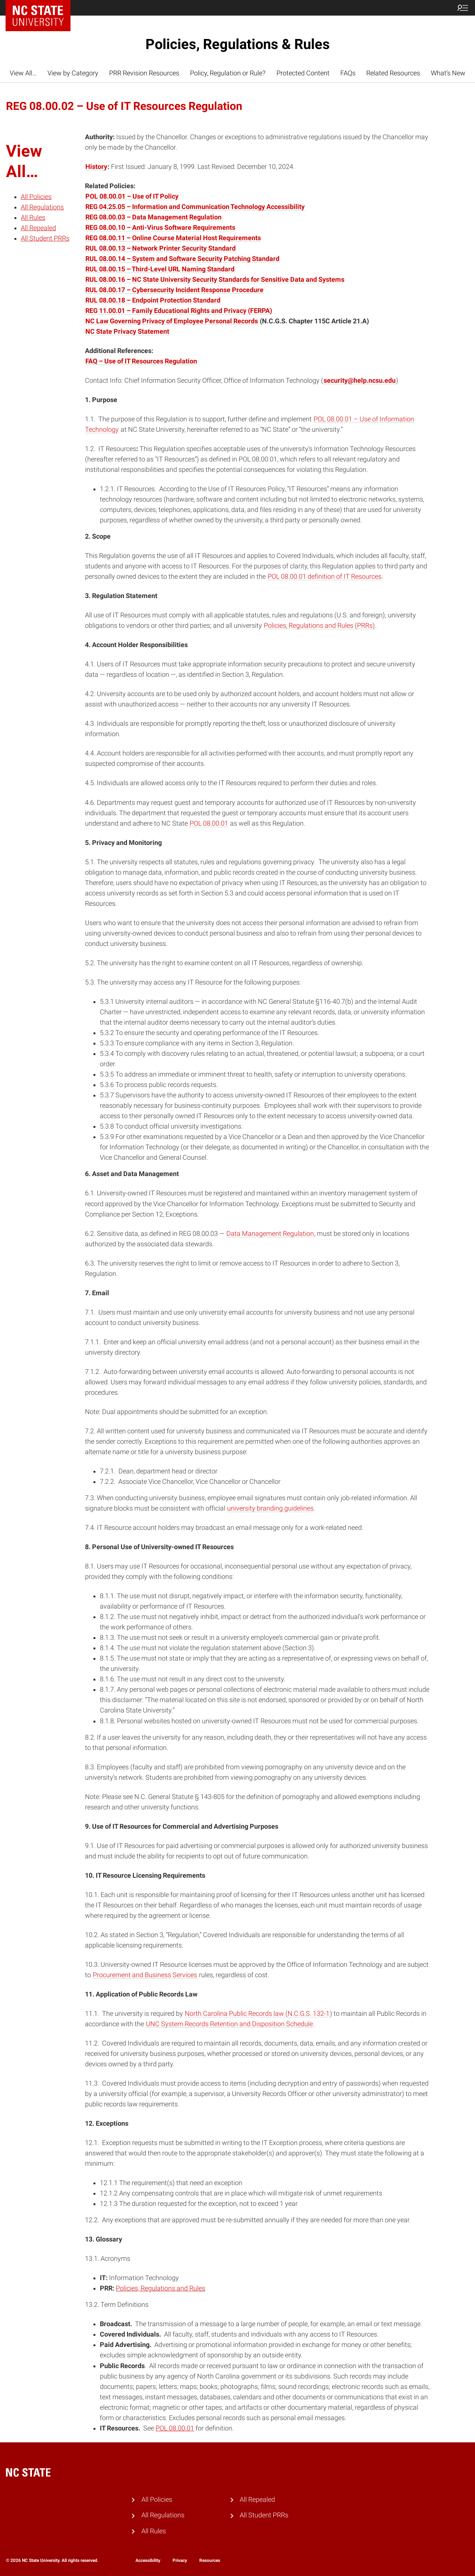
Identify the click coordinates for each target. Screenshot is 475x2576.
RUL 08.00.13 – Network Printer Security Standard (160, 248)
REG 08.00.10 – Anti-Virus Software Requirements (160, 227)
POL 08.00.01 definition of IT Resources (324, 576)
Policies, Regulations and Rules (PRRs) (319, 625)
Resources (209, 2560)
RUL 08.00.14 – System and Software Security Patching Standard (182, 258)
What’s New (448, 73)
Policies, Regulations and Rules (160, 2288)
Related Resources (393, 73)
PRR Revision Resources (144, 73)
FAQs (348, 73)
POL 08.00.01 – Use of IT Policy (131, 196)
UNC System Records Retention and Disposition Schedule (229, 2024)
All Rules (33, 217)
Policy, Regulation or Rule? (227, 73)
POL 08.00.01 (209, 823)
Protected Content (303, 73)
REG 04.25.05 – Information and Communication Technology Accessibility (195, 206)
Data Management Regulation (270, 1233)
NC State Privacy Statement (127, 331)
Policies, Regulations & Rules (237, 44)
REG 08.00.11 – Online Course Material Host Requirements (173, 238)
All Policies (36, 196)
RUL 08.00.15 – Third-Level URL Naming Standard (160, 269)
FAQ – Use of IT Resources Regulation (141, 361)
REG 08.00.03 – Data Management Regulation (153, 217)
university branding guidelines (270, 1508)
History (96, 166)
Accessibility (147, 2560)
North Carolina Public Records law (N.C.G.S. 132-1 (257, 2013)
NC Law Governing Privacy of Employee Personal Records (171, 321)
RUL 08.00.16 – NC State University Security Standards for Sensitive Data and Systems (214, 279)
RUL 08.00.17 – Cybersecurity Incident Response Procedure (174, 290)
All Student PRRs (45, 238)
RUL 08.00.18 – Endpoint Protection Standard (152, 300)
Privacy (180, 2560)
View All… (23, 73)
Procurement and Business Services (145, 1975)
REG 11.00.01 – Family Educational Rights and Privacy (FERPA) (178, 310)
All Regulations (42, 207)
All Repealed (38, 228)
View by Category (73, 73)
